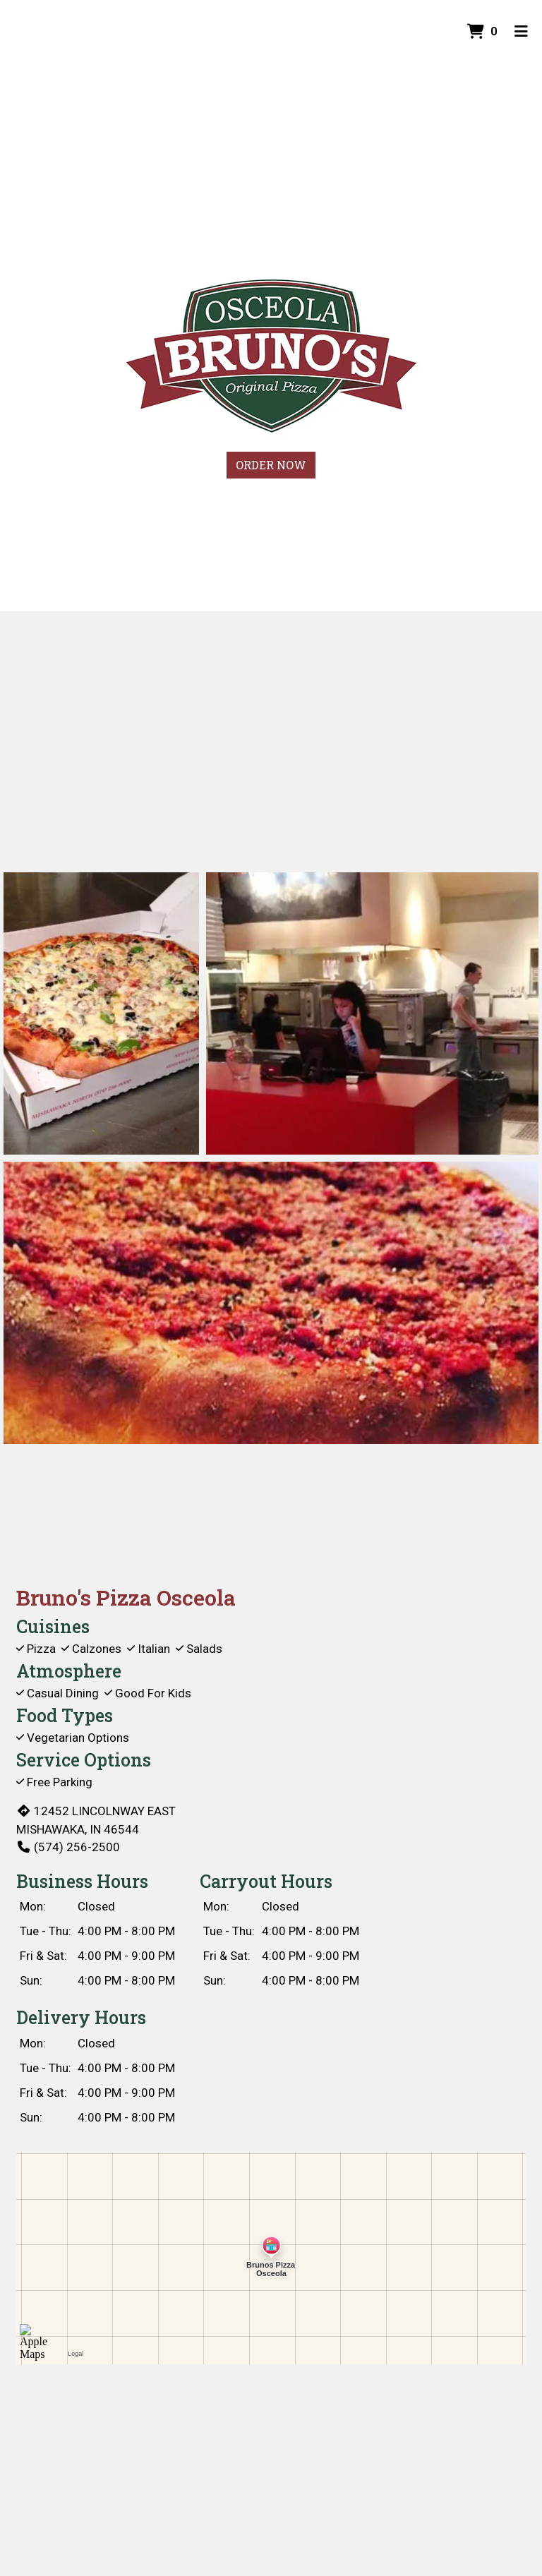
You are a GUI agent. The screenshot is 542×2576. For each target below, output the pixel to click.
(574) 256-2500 (68, 1847)
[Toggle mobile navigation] (521, 32)
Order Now (271, 464)
